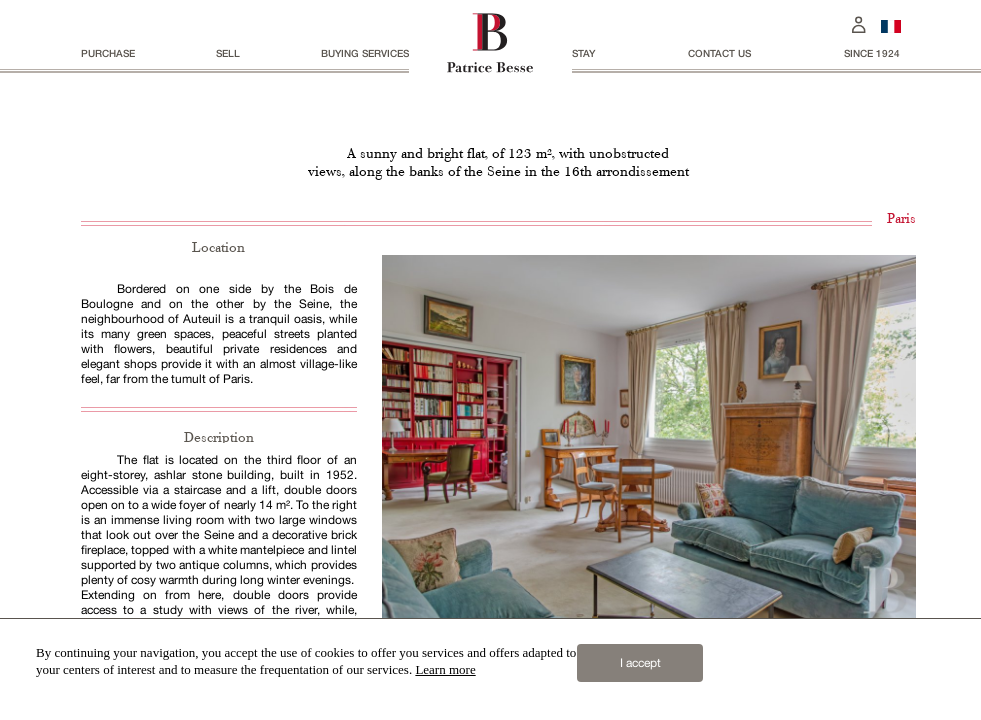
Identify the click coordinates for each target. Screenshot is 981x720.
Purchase (108, 53)
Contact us (719, 53)
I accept (640, 663)
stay (583, 53)
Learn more (445, 669)
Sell (228, 53)
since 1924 (872, 53)
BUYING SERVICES (365, 53)
